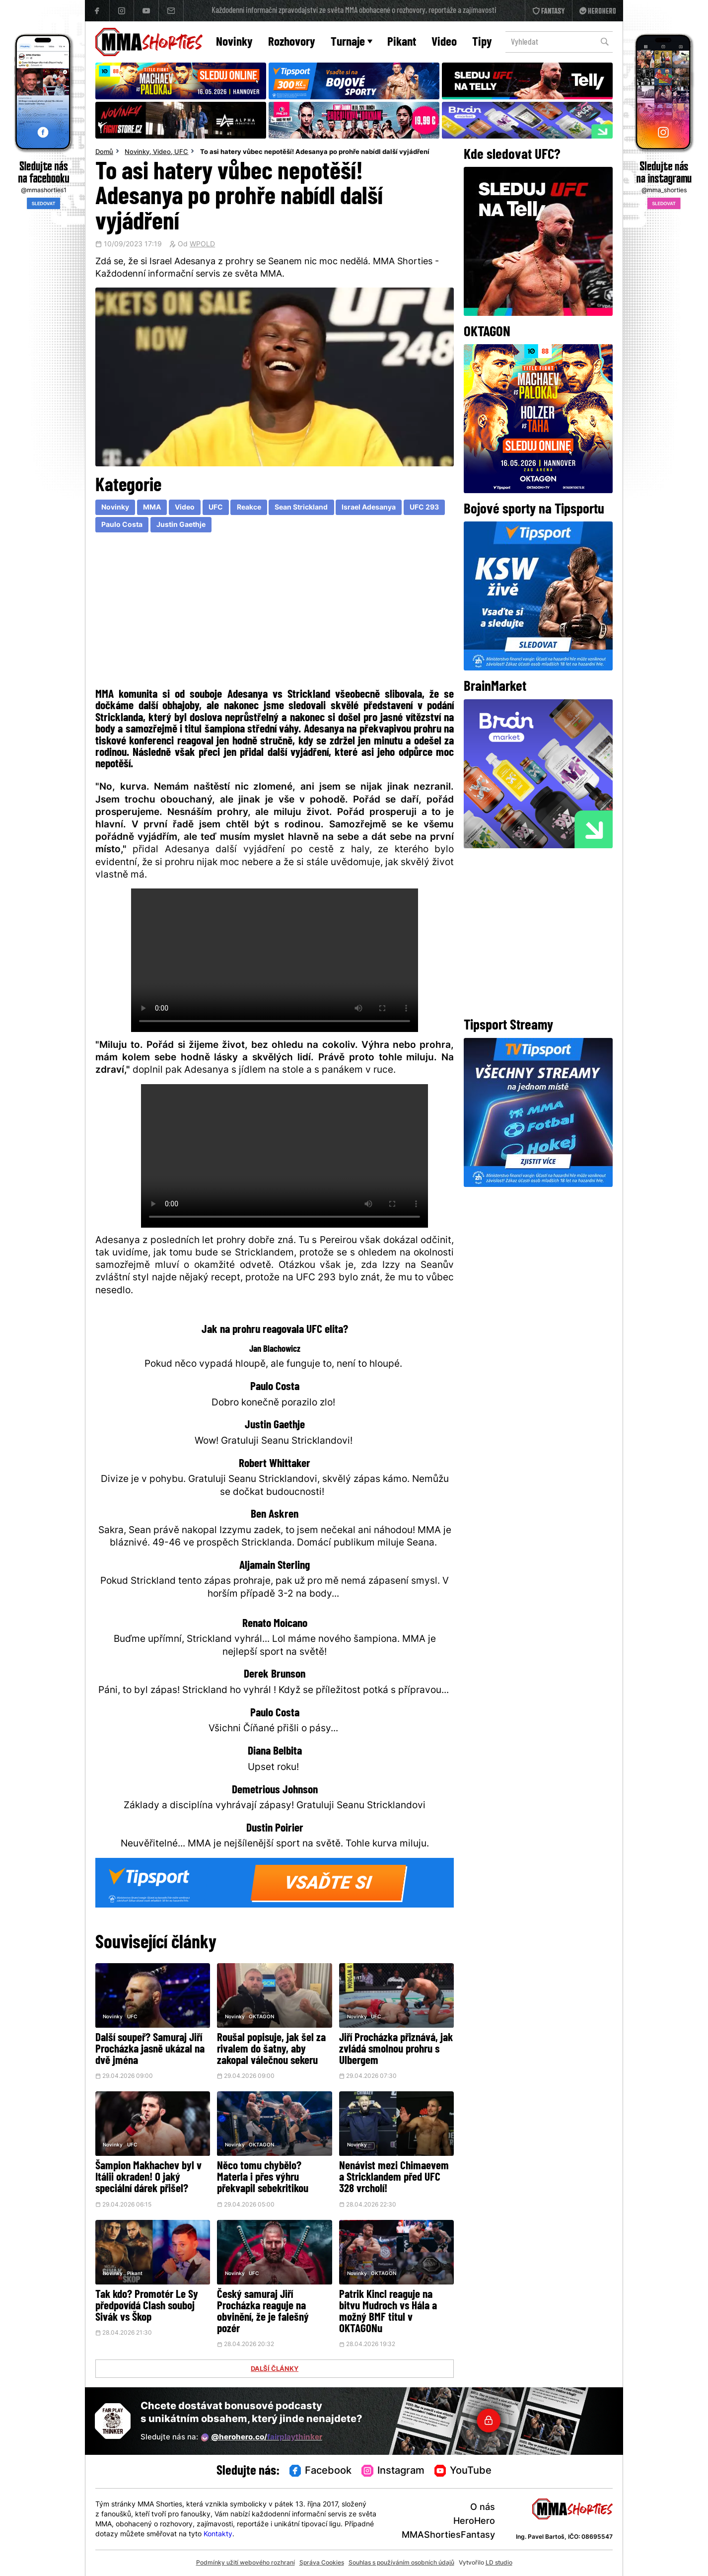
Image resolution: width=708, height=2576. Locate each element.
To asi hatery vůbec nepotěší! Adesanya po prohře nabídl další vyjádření (314, 152)
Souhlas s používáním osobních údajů (401, 2563)
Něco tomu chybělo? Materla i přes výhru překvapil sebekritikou (262, 2178)
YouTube (463, 2471)
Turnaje (351, 42)
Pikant (401, 42)
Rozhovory (291, 42)
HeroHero (474, 2521)
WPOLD (202, 244)
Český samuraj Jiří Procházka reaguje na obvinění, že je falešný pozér (263, 2312)
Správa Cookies (321, 2563)
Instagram (393, 2471)
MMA (152, 508)
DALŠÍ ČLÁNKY (274, 2369)
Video (444, 42)
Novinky (234, 42)
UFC (181, 152)
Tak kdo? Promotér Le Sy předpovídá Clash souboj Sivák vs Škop (146, 2306)
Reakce (249, 508)
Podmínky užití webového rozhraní (245, 2563)
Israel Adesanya (369, 508)
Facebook (320, 2471)
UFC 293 (424, 508)
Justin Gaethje (181, 525)
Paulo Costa (121, 525)
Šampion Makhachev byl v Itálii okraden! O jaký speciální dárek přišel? (148, 2178)
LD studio (499, 2563)
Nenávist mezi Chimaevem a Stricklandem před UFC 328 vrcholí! (394, 2178)
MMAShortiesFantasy (448, 2535)
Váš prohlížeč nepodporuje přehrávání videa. (274, 960)
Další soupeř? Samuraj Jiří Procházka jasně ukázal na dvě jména (150, 2050)
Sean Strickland (301, 508)
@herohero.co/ (261, 2437)
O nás (482, 2507)
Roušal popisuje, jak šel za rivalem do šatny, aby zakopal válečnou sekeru (271, 2050)
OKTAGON (261, 2017)
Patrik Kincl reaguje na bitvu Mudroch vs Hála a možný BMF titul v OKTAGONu (388, 2312)
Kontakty (218, 2534)
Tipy (482, 42)
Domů (104, 152)
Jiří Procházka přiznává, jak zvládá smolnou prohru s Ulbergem (396, 2050)
